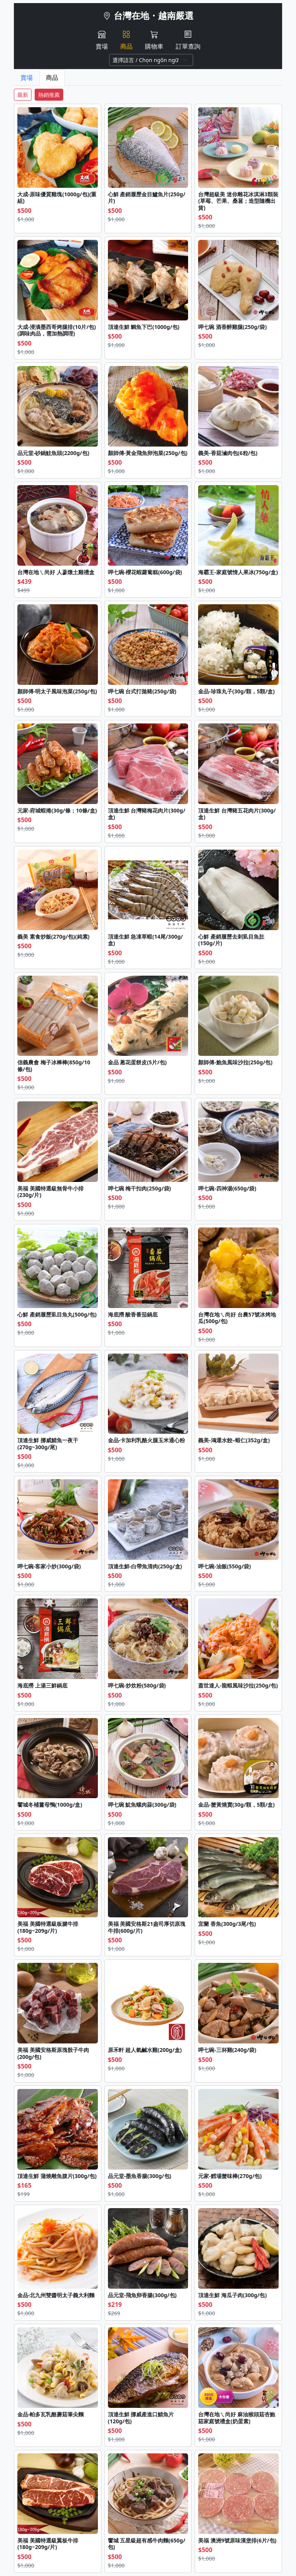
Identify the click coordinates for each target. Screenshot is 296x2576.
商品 (126, 40)
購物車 (154, 40)
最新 (22, 94)
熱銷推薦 (49, 94)
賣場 (102, 40)
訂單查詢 (188, 40)
